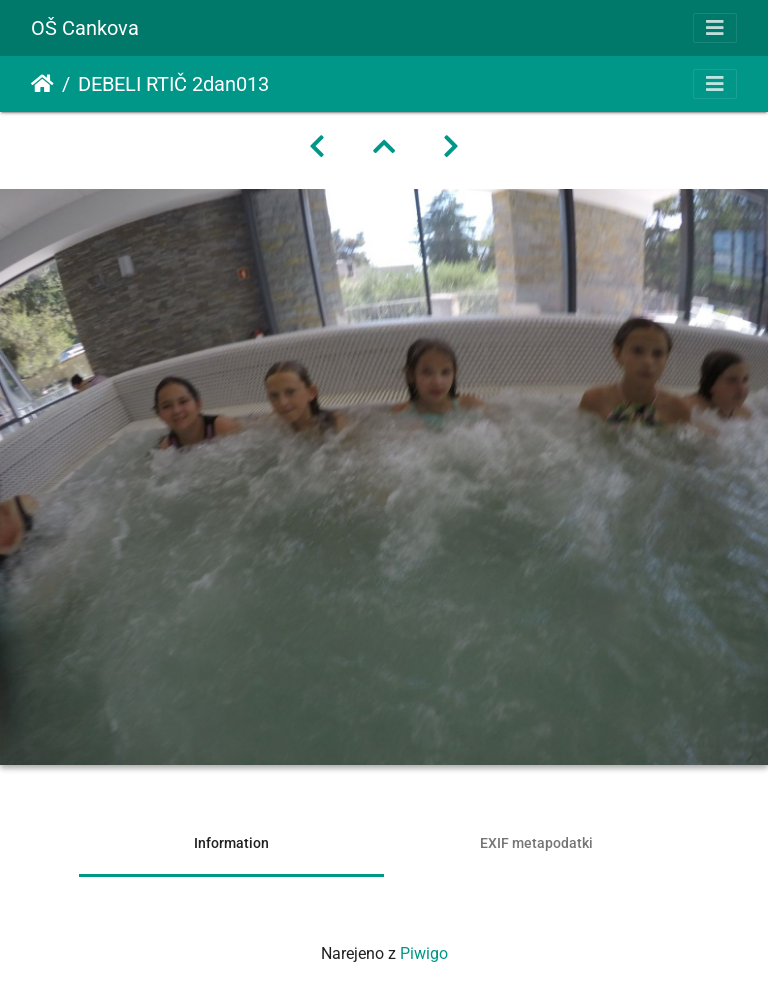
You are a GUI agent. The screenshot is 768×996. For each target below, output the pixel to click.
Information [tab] (231, 843)
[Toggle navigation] (715, 28)
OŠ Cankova (85, 28)
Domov (42, 84)
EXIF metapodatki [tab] (536, 843)
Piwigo (424, 953)
